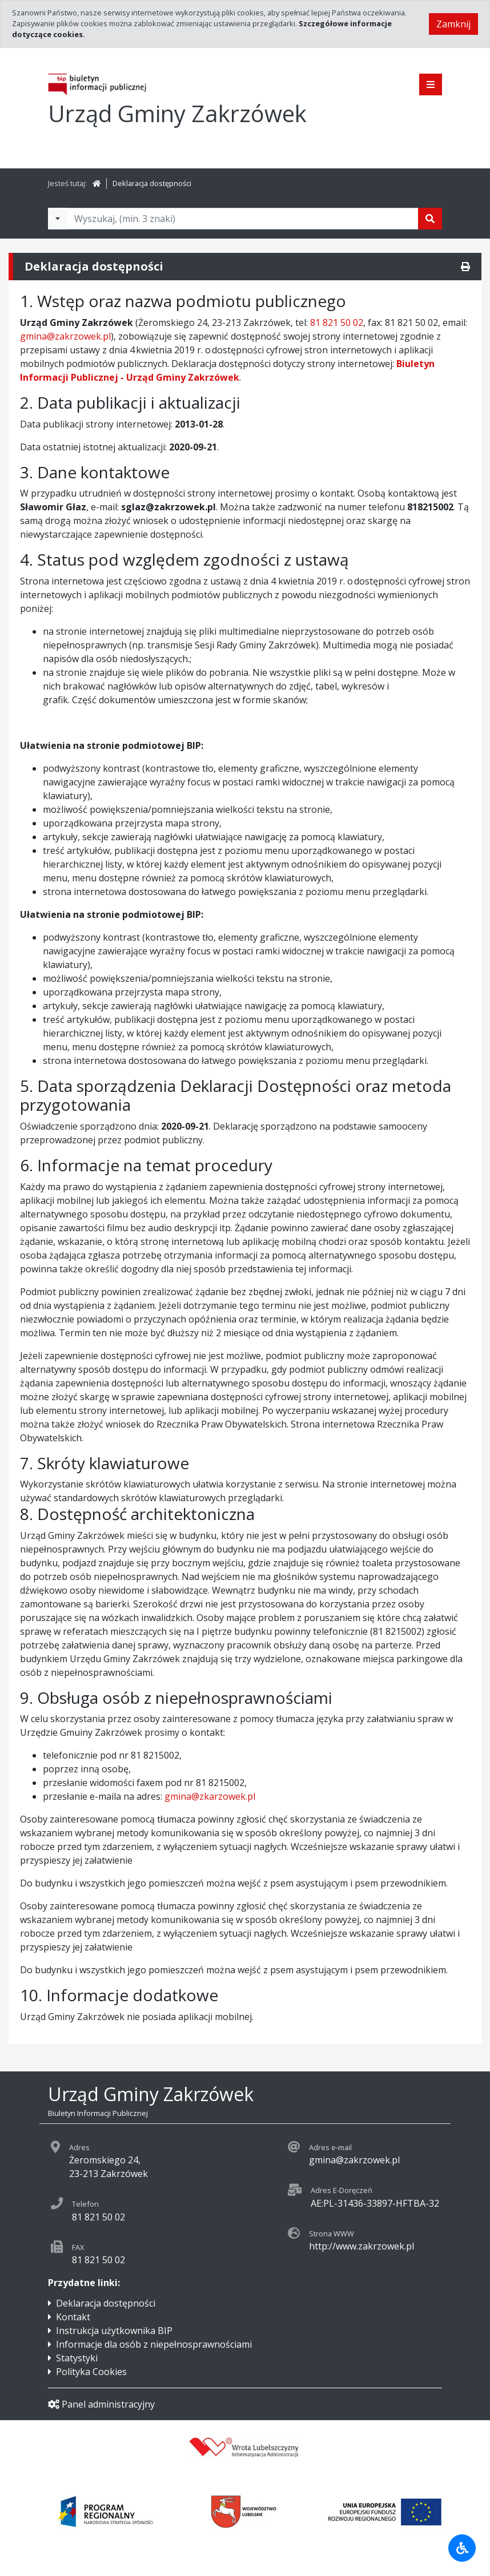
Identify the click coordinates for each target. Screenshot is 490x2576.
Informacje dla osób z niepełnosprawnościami (154, 2344)
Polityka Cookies (91, 2371)
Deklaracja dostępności (152, 183)
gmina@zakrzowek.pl (65, 336)
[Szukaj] (430, 218)
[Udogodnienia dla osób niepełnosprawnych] (462, 2548)
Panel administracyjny (101, 2404)
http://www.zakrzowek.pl (361, 2246)
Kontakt (73, 2317)
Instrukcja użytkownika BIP (114, 2330)
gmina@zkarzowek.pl (209, 1796)
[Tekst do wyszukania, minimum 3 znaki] (243, 218)
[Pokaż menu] (430, 84)
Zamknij (453, 24)
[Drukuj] (465, 266)
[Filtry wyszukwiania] (57, 218)
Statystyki (77, 2358)
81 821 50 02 (336, 322)
